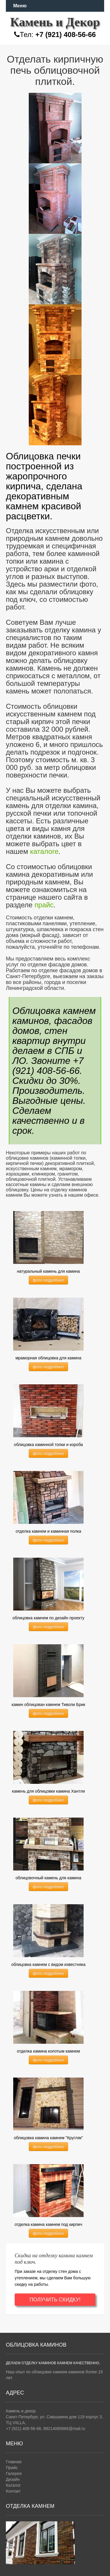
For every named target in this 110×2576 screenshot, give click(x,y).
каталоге (44, 851)
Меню (20, 5)
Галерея (14, 2473)
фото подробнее (48, 1280)
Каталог (13, 2485)
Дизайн (13, 2479)
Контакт (13, 2491)
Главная (13, 2461)
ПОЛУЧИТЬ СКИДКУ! (55, 2300)
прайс (43, 905)
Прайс (12, 2467)
